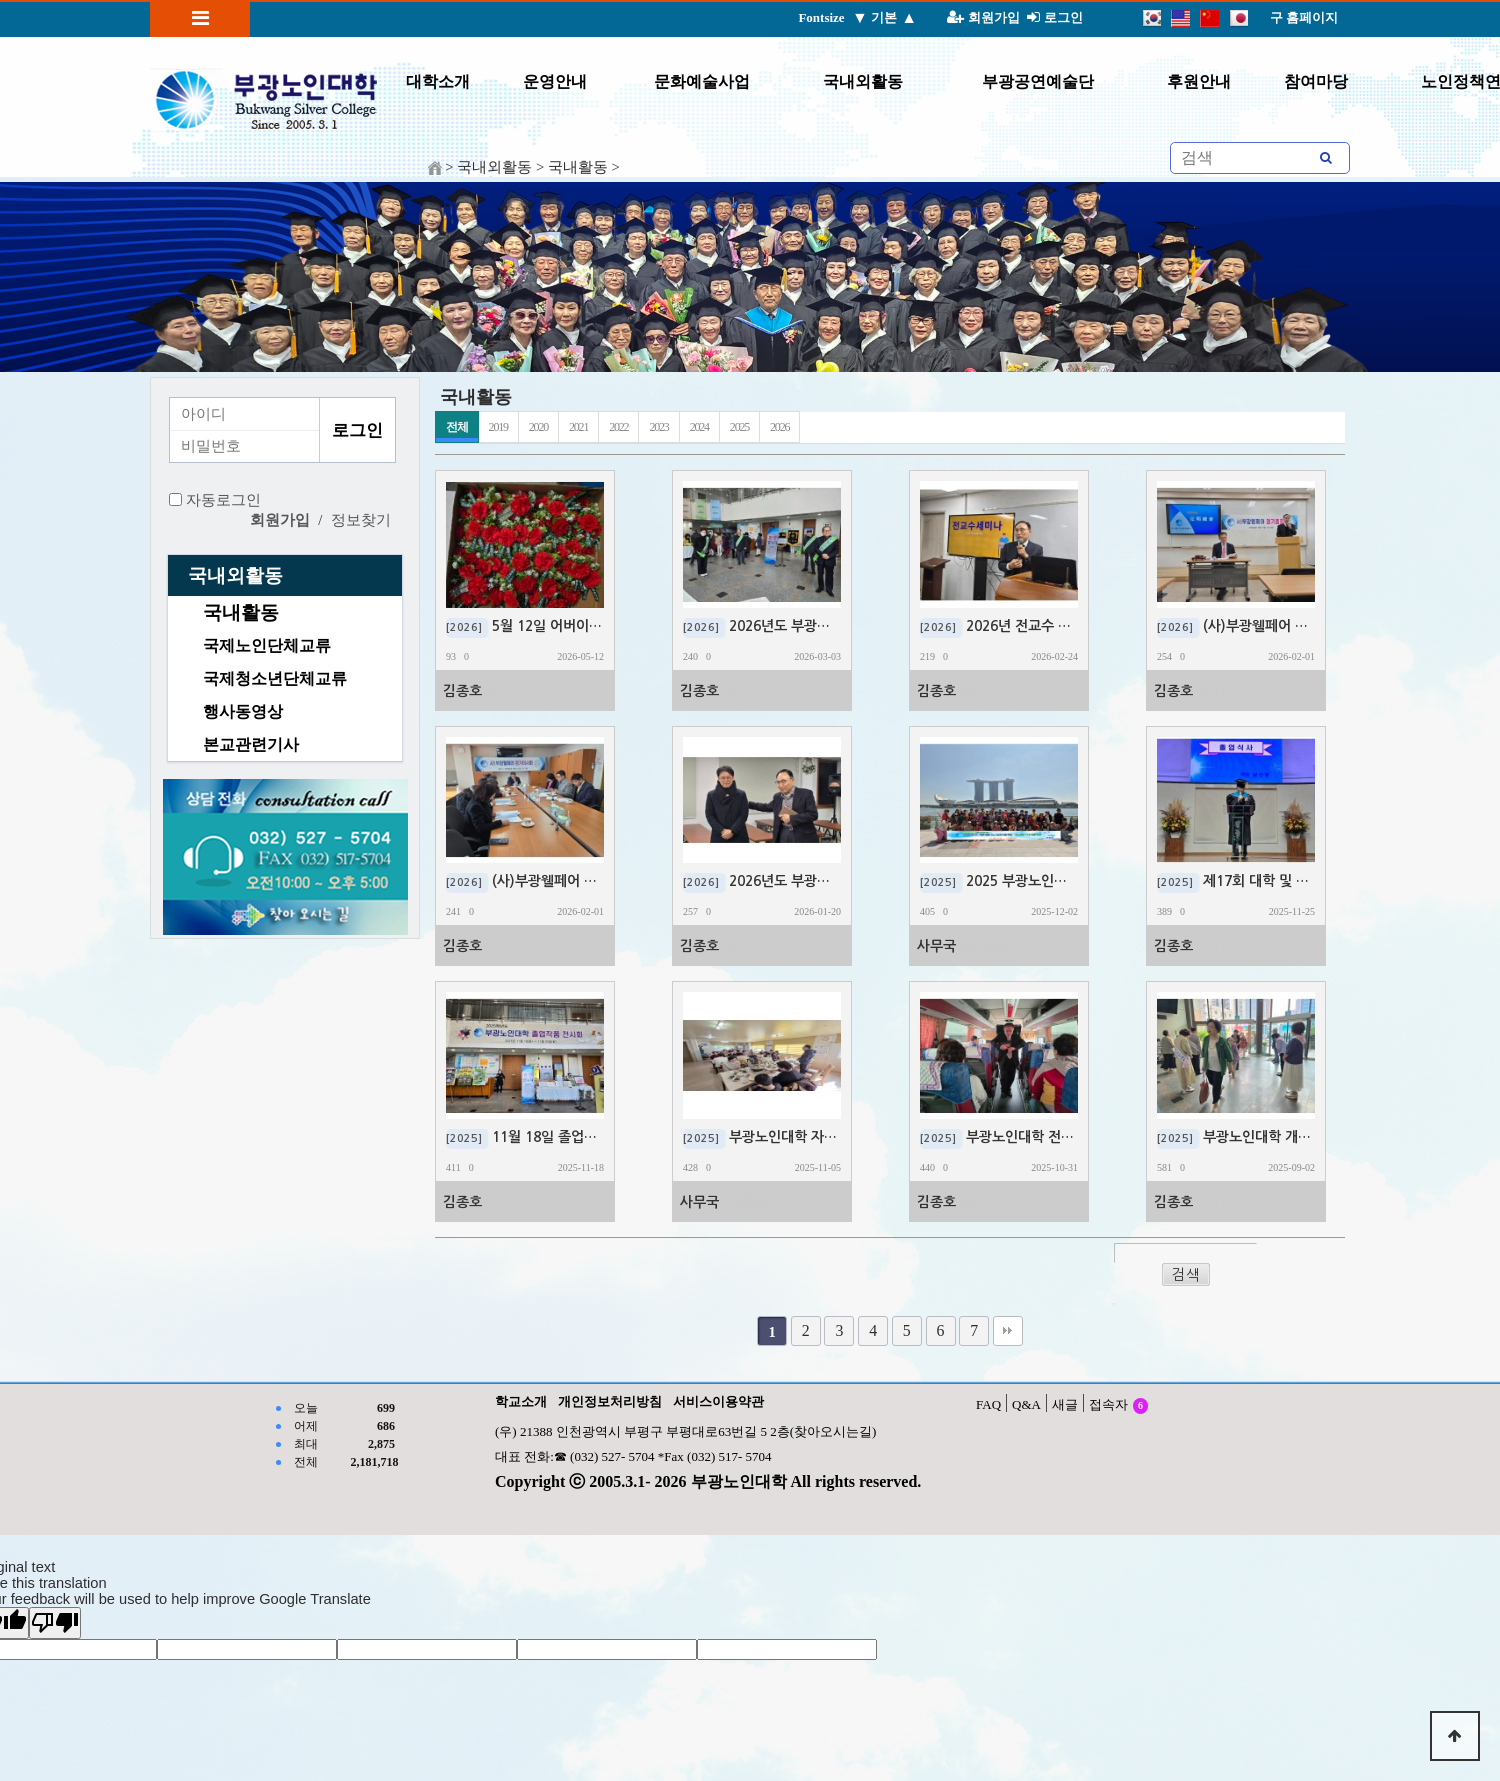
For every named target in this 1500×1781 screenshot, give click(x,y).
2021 (578, 427)
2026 (779, 427)
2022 (618, 427)
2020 (538, 427)
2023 (658, 427)
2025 (739, 427)
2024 (699, 427)
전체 (457, 427)
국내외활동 (235, 575)
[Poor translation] (55, 1623)
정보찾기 (361, 520)
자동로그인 (223, 500)
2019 (498, 427)
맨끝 (1008, 1331)
